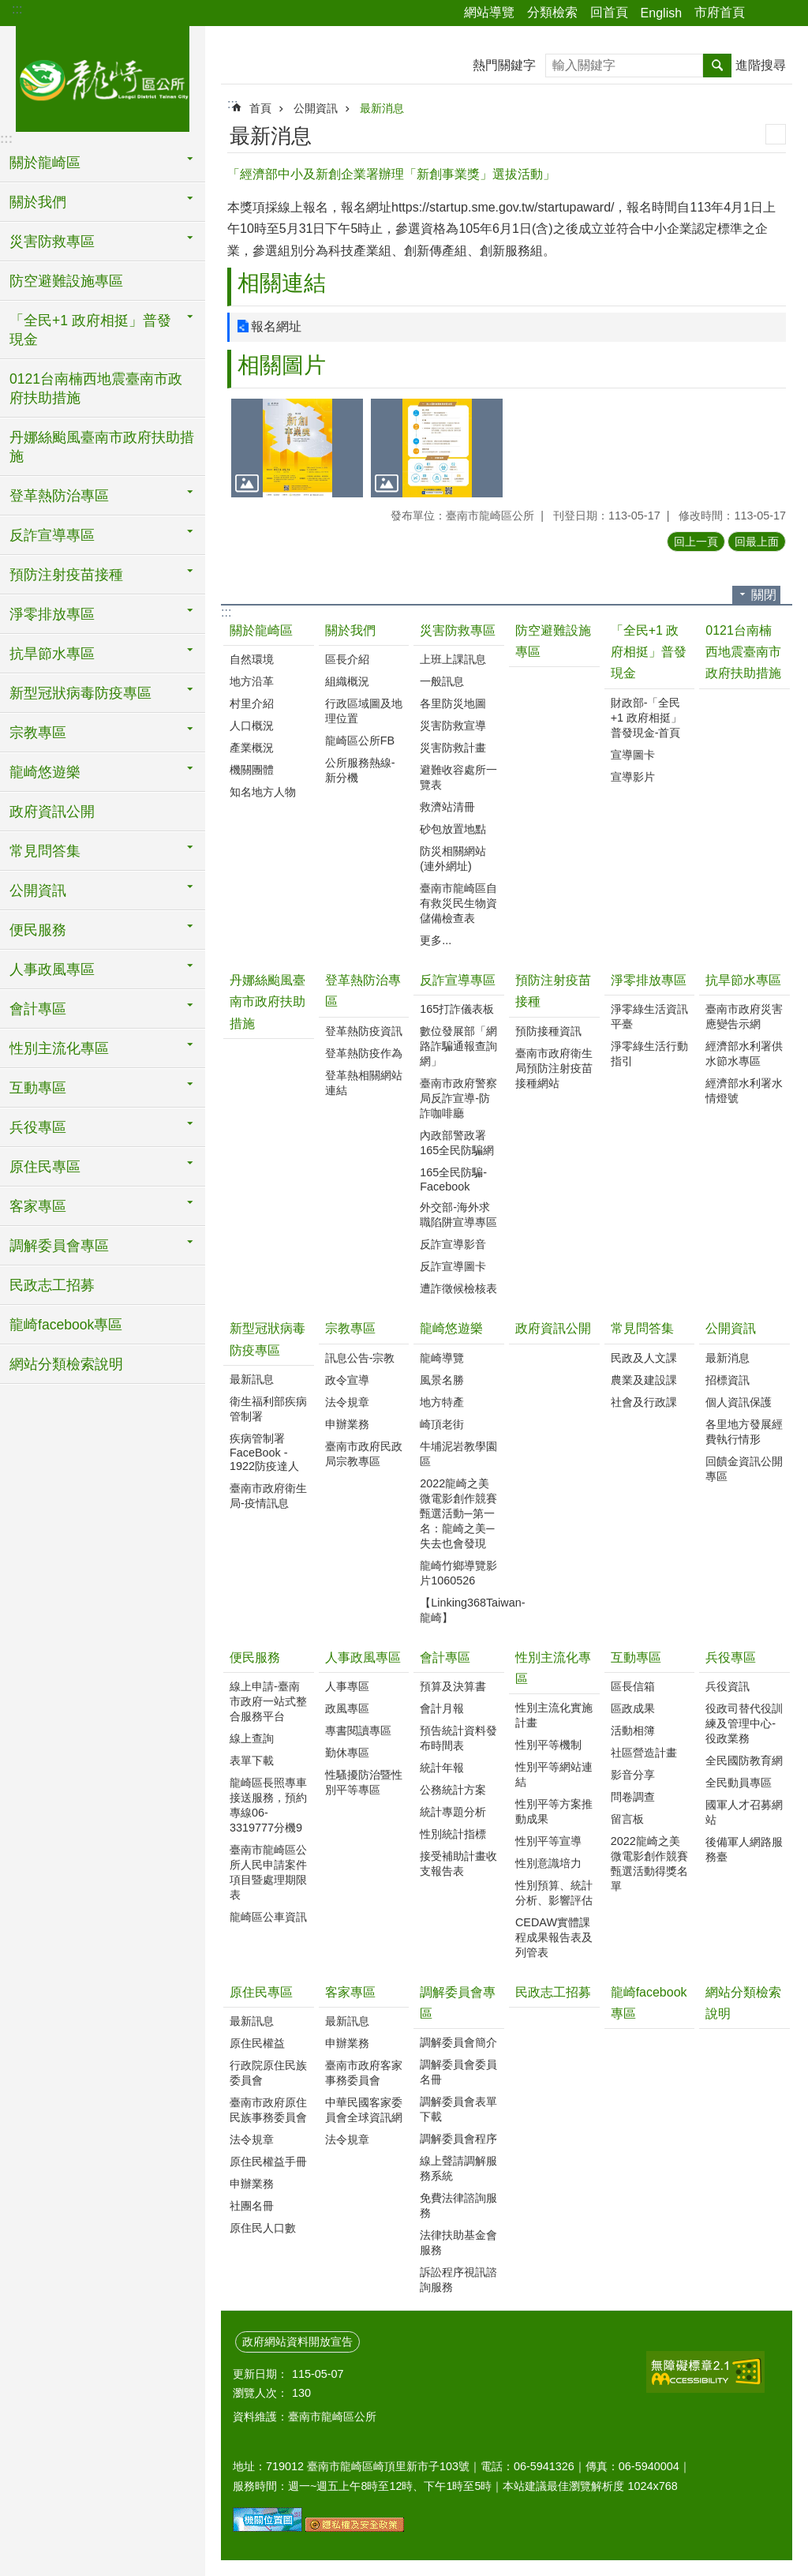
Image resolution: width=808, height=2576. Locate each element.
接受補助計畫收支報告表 (458, 1863)
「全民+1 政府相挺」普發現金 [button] (90, 330)
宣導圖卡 (633, 754)
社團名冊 (252, 2205)
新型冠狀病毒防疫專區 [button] (80, 693)
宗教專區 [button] (37, 733)
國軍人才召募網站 (744, 1812)
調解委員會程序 (458, 2138)
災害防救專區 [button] (52, 241)
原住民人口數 (263, 2228)
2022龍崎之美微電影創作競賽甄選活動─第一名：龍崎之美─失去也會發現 (458, 1513)
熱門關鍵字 (504, 65)
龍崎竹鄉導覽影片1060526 (458, 1573)
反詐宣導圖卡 (453, 1266)
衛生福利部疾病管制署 (268, 1409)
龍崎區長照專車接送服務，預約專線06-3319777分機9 (268, 1805)
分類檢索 (552, 12)
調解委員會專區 (458, 2002)
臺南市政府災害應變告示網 (744, 1016)
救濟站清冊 (447, 807)
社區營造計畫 (644, 1752)
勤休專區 (347, 1752)
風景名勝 (442, 1380)
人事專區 (347, 1686)
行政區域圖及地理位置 (363, 711)
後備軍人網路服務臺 (744, 1849)
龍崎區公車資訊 (268, 1916)
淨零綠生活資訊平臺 (649, 1016)
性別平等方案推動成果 (554, 1811)
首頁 (260, 108)
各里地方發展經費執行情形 (744, 1431)
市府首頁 (719, 12)
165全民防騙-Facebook (453, 1179)
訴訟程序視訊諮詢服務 (458, 2279)
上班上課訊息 (453, 659)
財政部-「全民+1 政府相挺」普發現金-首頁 (646, 717)
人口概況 (252, 725)
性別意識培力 (548, 1863)
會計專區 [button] (37, 1009)
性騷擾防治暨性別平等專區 (363, 1782)
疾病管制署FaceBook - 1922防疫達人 (264, 1452)
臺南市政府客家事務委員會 (363, 2073)
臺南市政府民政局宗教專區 (363, 1454)
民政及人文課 (644, 1358)
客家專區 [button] (37, 1206)
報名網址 (276, 326)
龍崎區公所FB (360, 740)
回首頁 (609, 12)
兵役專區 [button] (37, 1127)
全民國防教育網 (744, 1760)
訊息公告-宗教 (360, 1358)
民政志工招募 (52, 1285)
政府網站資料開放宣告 (297, 2341)
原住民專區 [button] (44, 1167)
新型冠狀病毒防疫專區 (267, 1339)
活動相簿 (633, 1730)
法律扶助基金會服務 (458, 2242)
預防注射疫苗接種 (553, 990)
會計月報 (442, 1708)
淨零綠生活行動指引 (649, 1053)
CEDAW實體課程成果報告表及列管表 (554, 1937)
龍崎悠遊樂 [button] (44, 772)
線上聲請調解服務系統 (458, 2168)
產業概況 (252, 747)
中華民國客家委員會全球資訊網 (363, 2110)
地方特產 (442, 1402)
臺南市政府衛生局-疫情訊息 (268, 1495)
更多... (435, 940)
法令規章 (347, 1402)
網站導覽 (489, 12)
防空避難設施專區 (66, 281)
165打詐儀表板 (457, 1009)
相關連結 (282, 283)
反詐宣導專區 (458, 980)
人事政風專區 (363, 1657)
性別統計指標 (453, 1834)
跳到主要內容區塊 (8, 8)
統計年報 (442, 1767)
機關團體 (252, 769)
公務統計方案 (453, 1789)
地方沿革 (252, 681)
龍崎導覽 (442, 1358)
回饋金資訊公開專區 (744, 1469)
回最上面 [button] (757, 541)
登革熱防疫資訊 (363, 1031)
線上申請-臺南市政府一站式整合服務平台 (268, 1701)
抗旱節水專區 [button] (52, 654)
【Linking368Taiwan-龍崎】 (460, 1610)
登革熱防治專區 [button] (59, 496)
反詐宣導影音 (453, 1244)
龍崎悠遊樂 (451, 1328)
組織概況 (347, 681)
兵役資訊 (727, 1686)
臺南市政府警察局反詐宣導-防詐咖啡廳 (458, 1098)
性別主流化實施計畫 (554, 1715)
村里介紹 (252, 703)
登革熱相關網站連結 (363, 1083)
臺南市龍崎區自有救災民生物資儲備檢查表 (458, 903)
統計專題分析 (453, 1811)
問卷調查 (633, 1796)
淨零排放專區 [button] (52, 614)
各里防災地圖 (453, 703)
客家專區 (350, 1992)
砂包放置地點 (453, 829)
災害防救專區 (458, 630)
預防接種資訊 (548, 1031)
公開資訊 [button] (37, 890)
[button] (297, 448)
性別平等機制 (548, 1744)
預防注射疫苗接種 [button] (66, 575)
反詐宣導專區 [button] (52, 535)
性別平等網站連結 (554, 1774)
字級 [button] (786, 13)
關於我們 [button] (37, 202)
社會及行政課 (644, 1402)
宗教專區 (350, 1328)
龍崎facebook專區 (65, 1325)
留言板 (627, 1819)
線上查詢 (252, 1738)
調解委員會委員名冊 (458, 2072)
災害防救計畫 (453, 747)
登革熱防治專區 (363, 990)
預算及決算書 (453, 1686)
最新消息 (382, 108)
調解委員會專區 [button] (59, 1246)
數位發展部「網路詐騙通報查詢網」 (458, 1046)
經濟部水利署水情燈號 (744, 1090)
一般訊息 (442, 681)
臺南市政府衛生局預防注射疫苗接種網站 (554, 1068)
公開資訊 (316, 108)
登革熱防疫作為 (363, 1053)
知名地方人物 (263, 792)
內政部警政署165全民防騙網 (457, 1143)
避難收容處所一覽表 (458, 777)
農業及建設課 (644, 1380)
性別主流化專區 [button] (59, 1048)
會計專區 (445, 1657)
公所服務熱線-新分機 (360, 770)
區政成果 (633, 1708)
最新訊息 (252, 1379)
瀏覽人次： (260, 2393)
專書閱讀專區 (358, 1730)
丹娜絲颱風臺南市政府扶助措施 (101, 446)
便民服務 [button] (37, 930)
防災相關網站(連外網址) (453, 858)
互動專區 (636, 1657)
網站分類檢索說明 (66, 1364)
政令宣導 (347, 1380)
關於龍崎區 (261, 630)
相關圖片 (282, 365)
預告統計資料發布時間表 (458, 1738)
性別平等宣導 (548, 1841)
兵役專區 (730, 1657)
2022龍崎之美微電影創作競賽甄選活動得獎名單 (649, 1863)
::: (17, 9)
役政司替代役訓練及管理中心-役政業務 (744, 1723)
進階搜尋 (760, 65)
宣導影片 (633, 777)
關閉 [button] (763, 595)
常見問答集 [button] (44, 851)
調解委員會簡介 (458, 2042)
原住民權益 (257, 2043)
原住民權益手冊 (268, 2161)
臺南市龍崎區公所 (102, 76)
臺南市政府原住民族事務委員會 (268, 2110)
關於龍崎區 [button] (44, 163)
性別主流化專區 (553, 1668)
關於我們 (350, 630)
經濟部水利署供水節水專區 (744, 1053)
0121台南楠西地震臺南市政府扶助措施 (95, 388)
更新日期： (260, 2374)
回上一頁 (696, 541)
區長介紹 (347, 659)
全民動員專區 (738, 1782)
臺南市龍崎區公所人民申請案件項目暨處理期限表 (268, 1872)
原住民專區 (261, 1992)
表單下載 (252, 1760)
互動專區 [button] (37, 1088)
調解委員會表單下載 (458, 2109)
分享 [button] (764, 13)
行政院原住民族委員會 (268, 2073)
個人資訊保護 (738, 1402)
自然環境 (252, 659)
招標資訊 (727, 1380)
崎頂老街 (442, 1424)
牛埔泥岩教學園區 (458, 1454)
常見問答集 (642, 1328)
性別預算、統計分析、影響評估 (554, 1893)
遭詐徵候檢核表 (458, 1288)
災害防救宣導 (453, 725)
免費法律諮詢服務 (458, 2205)
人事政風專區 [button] (52, 969)
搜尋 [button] (717, 65)
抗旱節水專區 (743, 980)
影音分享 (633, 1774)
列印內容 (775, 134)
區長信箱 (633, 1686)
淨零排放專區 (648, 980)
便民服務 (255, 1657)
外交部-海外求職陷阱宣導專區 (458, 1214)
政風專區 (347, 1708)
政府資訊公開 (52, 811)
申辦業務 (347, 1424)
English (661, 13)
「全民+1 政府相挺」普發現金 (648, 652)
